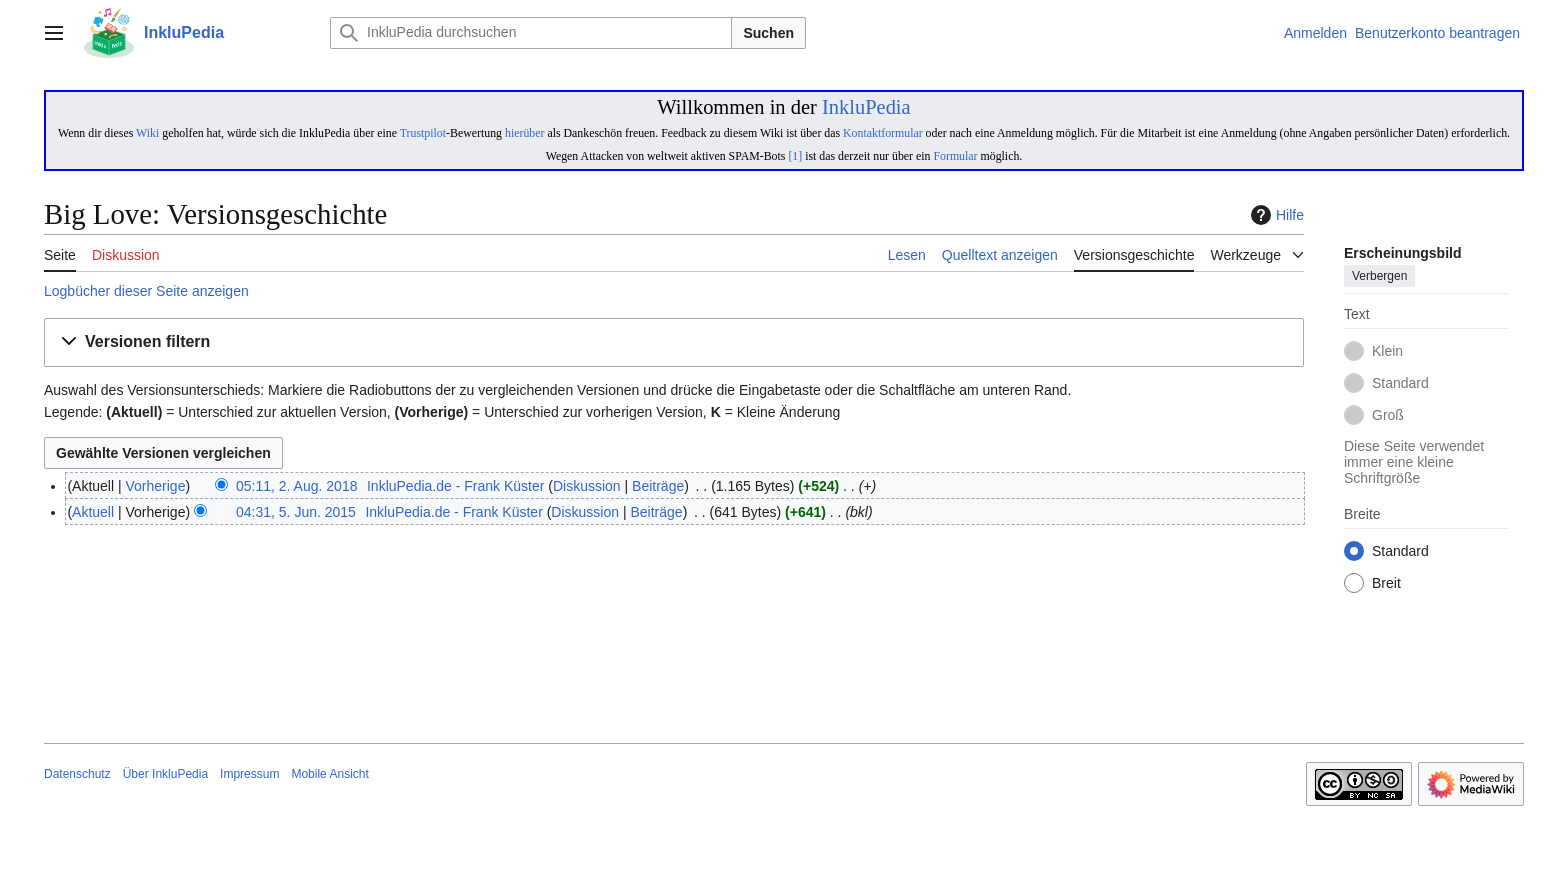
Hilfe (1275, 215)
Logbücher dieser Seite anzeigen (146, 291)
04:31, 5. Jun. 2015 (296, 512)
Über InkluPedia (165, 774)
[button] (674, 342)
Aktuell (93, 512)
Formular (955, 156)
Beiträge (658, 486)
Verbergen (1379, 277)
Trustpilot (423, 133)
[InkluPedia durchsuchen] (531, 33)
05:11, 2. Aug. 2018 (296, 486)
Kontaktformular (883, 133)
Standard (1400, 384)
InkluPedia (866, 107)
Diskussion (587, 486)
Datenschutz (77, 774)
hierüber (524, 133)
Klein (1387, 352)
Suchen (768, 33)
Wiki (147, 133)
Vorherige (156, 486)
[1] (795, 156)
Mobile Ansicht (329, 774)
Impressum (249, 774)
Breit (1386, 584)
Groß (1388, 416)
